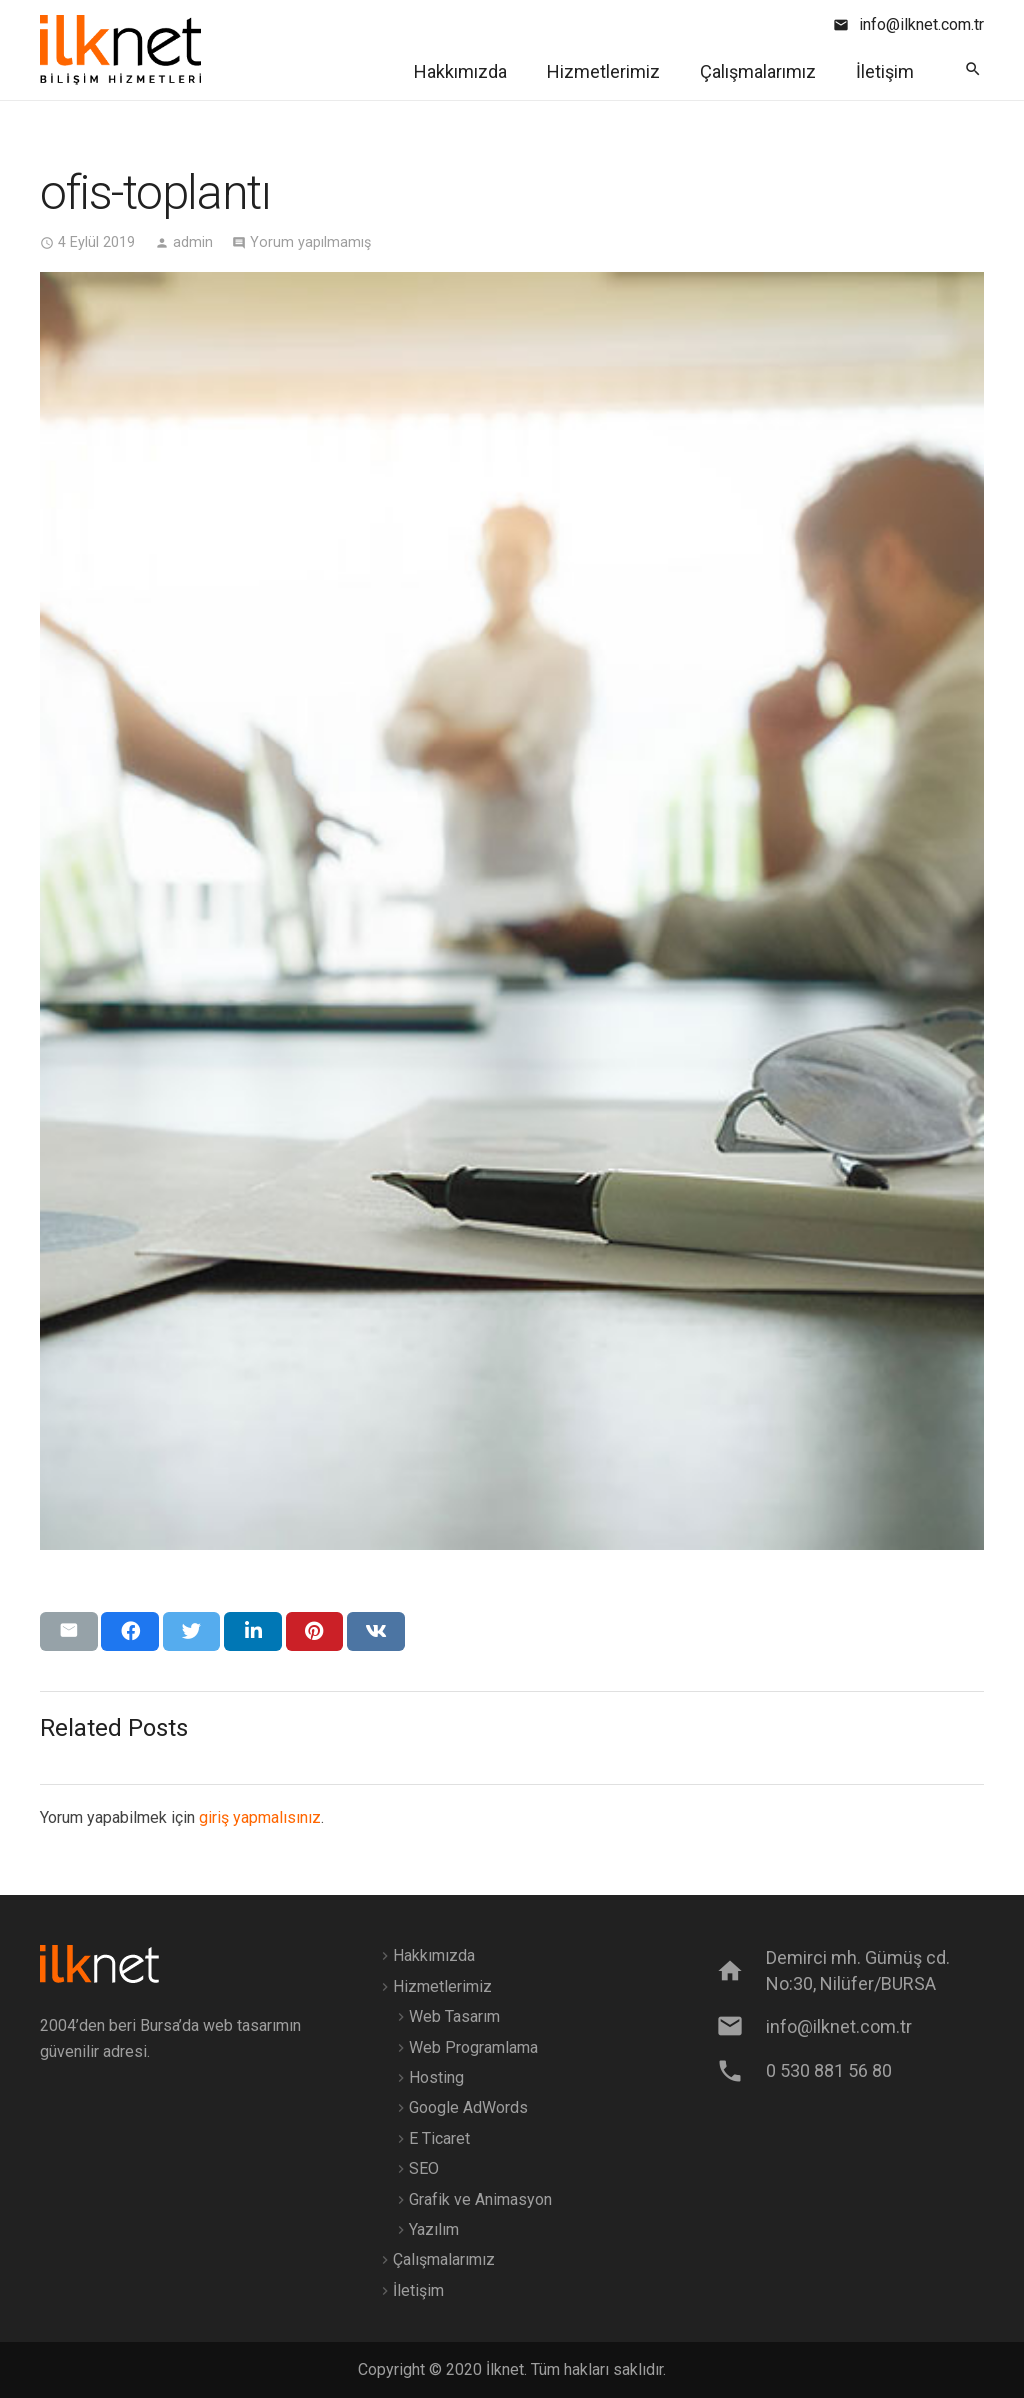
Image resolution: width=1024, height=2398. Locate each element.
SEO (424, 2168)
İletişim (418, 2290)
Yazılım (434, 2229)
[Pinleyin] (315, 1631)
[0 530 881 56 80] (740, 2071)
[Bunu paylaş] (130, 1631)
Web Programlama (473, 2047)
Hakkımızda (434, 1955)
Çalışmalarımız (444, 2259)
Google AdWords (468, 2107)
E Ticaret (439, 2138)
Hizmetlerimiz (442, 1986)
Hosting (436, 2077)
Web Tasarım (454, 2016)
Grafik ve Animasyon (480, 2199)
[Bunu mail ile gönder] (69, 1631)
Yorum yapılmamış (310, 242)
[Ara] (973, 69)
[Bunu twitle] (192, 1631)
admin (193, 242)
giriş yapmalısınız (260, 1817)
